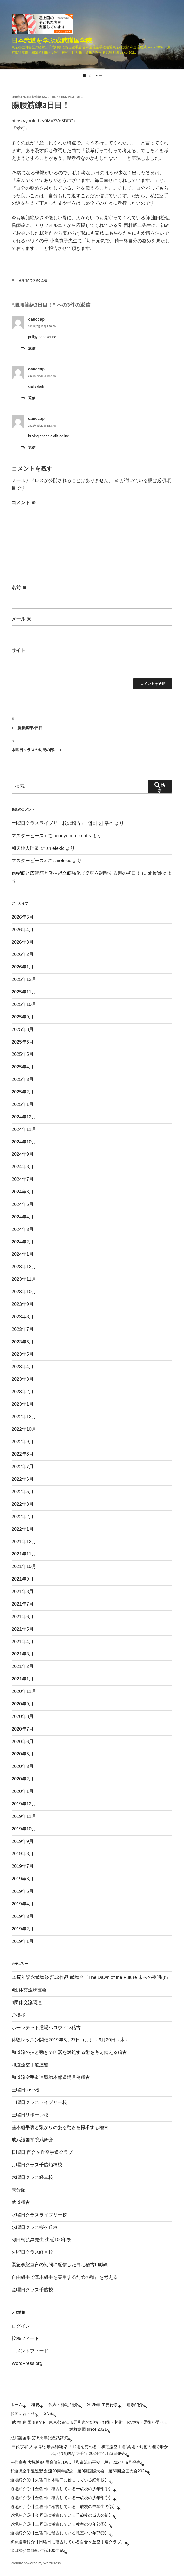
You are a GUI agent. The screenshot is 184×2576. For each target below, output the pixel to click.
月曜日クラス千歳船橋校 (37, 2164)
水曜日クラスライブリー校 (39, 2214)
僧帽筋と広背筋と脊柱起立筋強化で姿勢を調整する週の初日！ (76, 873)
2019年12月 (24, 1803)
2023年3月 (23, 1379)
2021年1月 (23, 1678)
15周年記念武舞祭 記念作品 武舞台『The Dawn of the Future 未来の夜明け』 (91, 1977)
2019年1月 (23, 1941)
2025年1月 (23, 1104)
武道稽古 (21, 2202)
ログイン (21, 2326)
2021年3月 (23, 1653)
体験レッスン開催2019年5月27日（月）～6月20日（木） (70, 2039)
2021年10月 (24, 1566)
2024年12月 (24, 1116)
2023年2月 (23, 1391)
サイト (18, 650)
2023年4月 (23, 1366)
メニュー (92, 76)
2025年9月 (23, 1017)
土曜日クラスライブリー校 (39, 2102)
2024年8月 (23, 1166)
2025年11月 (24, 991)
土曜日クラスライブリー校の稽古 (46, 823)
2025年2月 (23, 1091)
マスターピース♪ (29, 835)
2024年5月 (23, 1204)
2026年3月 (23, 942)
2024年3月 (23, 1229)
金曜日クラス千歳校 (32, 2289)
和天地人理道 (25, 848)
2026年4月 (23, 929)
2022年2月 (23, 1516)
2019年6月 (23, 1878)
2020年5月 (23, 1753)
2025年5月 (23, 1054)
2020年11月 (24, 1691)
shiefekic (55, 848)
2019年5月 (23, 1891)
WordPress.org (27, 2363)
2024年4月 (23, 1216)
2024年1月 (23, 1254)
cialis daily (36, 386)
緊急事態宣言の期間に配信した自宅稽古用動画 (60, 2264)
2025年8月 (23, 1029)
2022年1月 (23, 1529)
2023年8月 (23, 1316)
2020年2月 (23, 1778)
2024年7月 (23, 1179)
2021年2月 (23, 1666)
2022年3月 (23, 1504)
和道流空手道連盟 (30, 2064)
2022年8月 (23, 1454)
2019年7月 (23, 1866)
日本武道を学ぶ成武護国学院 (52, 40)
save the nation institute (62, 96)
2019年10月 (24, 1828)
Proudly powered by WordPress (36, 2563)
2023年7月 (23, 1329)
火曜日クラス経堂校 (32, 2252)
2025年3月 (23, 1079)
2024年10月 (24, 1141)
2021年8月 (23, 1591)
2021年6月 (23, 1616)
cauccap (36, 369)
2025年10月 (24, 1004)
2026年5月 (23, 917)
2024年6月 (23, 1191)
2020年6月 (23, 1741)
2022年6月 (23, 1479)
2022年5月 (23, 1491)
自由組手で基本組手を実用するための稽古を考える (65, 2277)
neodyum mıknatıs (72, 835)
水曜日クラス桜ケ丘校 (33, 280)
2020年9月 (23, 1704)
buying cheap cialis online (48, 436)
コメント (24, 502)
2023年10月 (24, 1291)
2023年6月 (23, 1341)
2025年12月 (24, 979)
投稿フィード (25, 2338)
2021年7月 (23, 1604)
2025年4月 (23, 1066)
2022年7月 (23, 1466)
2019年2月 (23, 1928)
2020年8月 (23, 1716)
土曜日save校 (26, 2089)
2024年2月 (23, 1241)
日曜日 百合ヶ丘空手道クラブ (42, 2152)
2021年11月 (24, 1553)
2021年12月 (24, 1541)
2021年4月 (23, 1641)
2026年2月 (23, 954)
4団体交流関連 (27, 2002)
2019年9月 (23, 1841)
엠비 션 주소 (101, 823)
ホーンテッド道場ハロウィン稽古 (46, 2027)
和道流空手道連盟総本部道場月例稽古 (51, 2077)
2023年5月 (23, 1354)
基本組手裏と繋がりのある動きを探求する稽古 (60, 2127)
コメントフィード (30, 2350)
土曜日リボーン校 (30, 2114)
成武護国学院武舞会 (32, 2139)
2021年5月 (23, 1629)
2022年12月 (24, 1416)
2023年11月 (24, 1279)
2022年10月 (24, 1429)
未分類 (18, 2189)
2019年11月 (24, 1816)
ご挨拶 (18, 2015)
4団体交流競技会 (29, 1990)
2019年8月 (23, 1853)
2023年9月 (23, 1304)
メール (21, 619)
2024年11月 (24, 1129)
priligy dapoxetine (42, 337)
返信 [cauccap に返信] (31, 348)
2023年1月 (23, 1404)
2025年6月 (23, 1042)
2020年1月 (23, 1791)
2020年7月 (23, 1729)
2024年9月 (23, 1154)
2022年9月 (23, 1441)
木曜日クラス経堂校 (32, 2177)
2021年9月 (23, 1579)
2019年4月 (23, 1903)
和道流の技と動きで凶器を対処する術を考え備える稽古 (69, 2052)
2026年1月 (23, 966)
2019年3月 (23, 1916)
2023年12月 (24, 1266)
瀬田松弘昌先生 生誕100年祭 (41, 2239)
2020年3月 (23, 1766)
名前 (19, 587)
